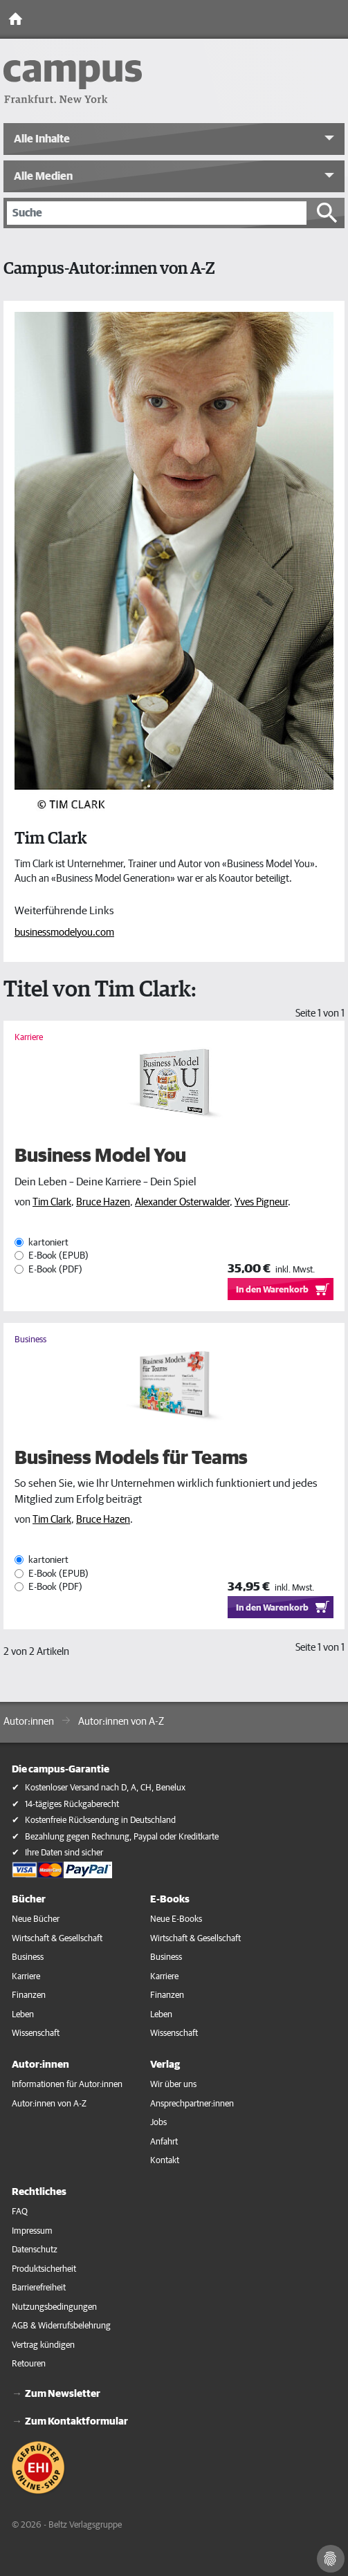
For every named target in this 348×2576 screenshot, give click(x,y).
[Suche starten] (327, 213)
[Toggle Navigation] (334, 19)
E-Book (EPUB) (58, 1256)
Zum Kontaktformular (76, 2421)
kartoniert (48, 1243)
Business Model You (100, 1156)
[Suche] (156, 213)
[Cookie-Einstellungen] (331, 2559)
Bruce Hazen (103, 1202)
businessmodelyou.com (64, 932)
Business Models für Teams (131, 1458)
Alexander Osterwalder (182, 1202)
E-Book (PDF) (55, 1270)
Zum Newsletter (62, 2394)
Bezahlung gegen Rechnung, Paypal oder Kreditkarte (122, 1837)
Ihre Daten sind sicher (64, 1852)
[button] (174, 139)
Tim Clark (52, 1202)
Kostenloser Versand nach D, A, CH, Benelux (105, 1787)
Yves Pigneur (261, 1202)
